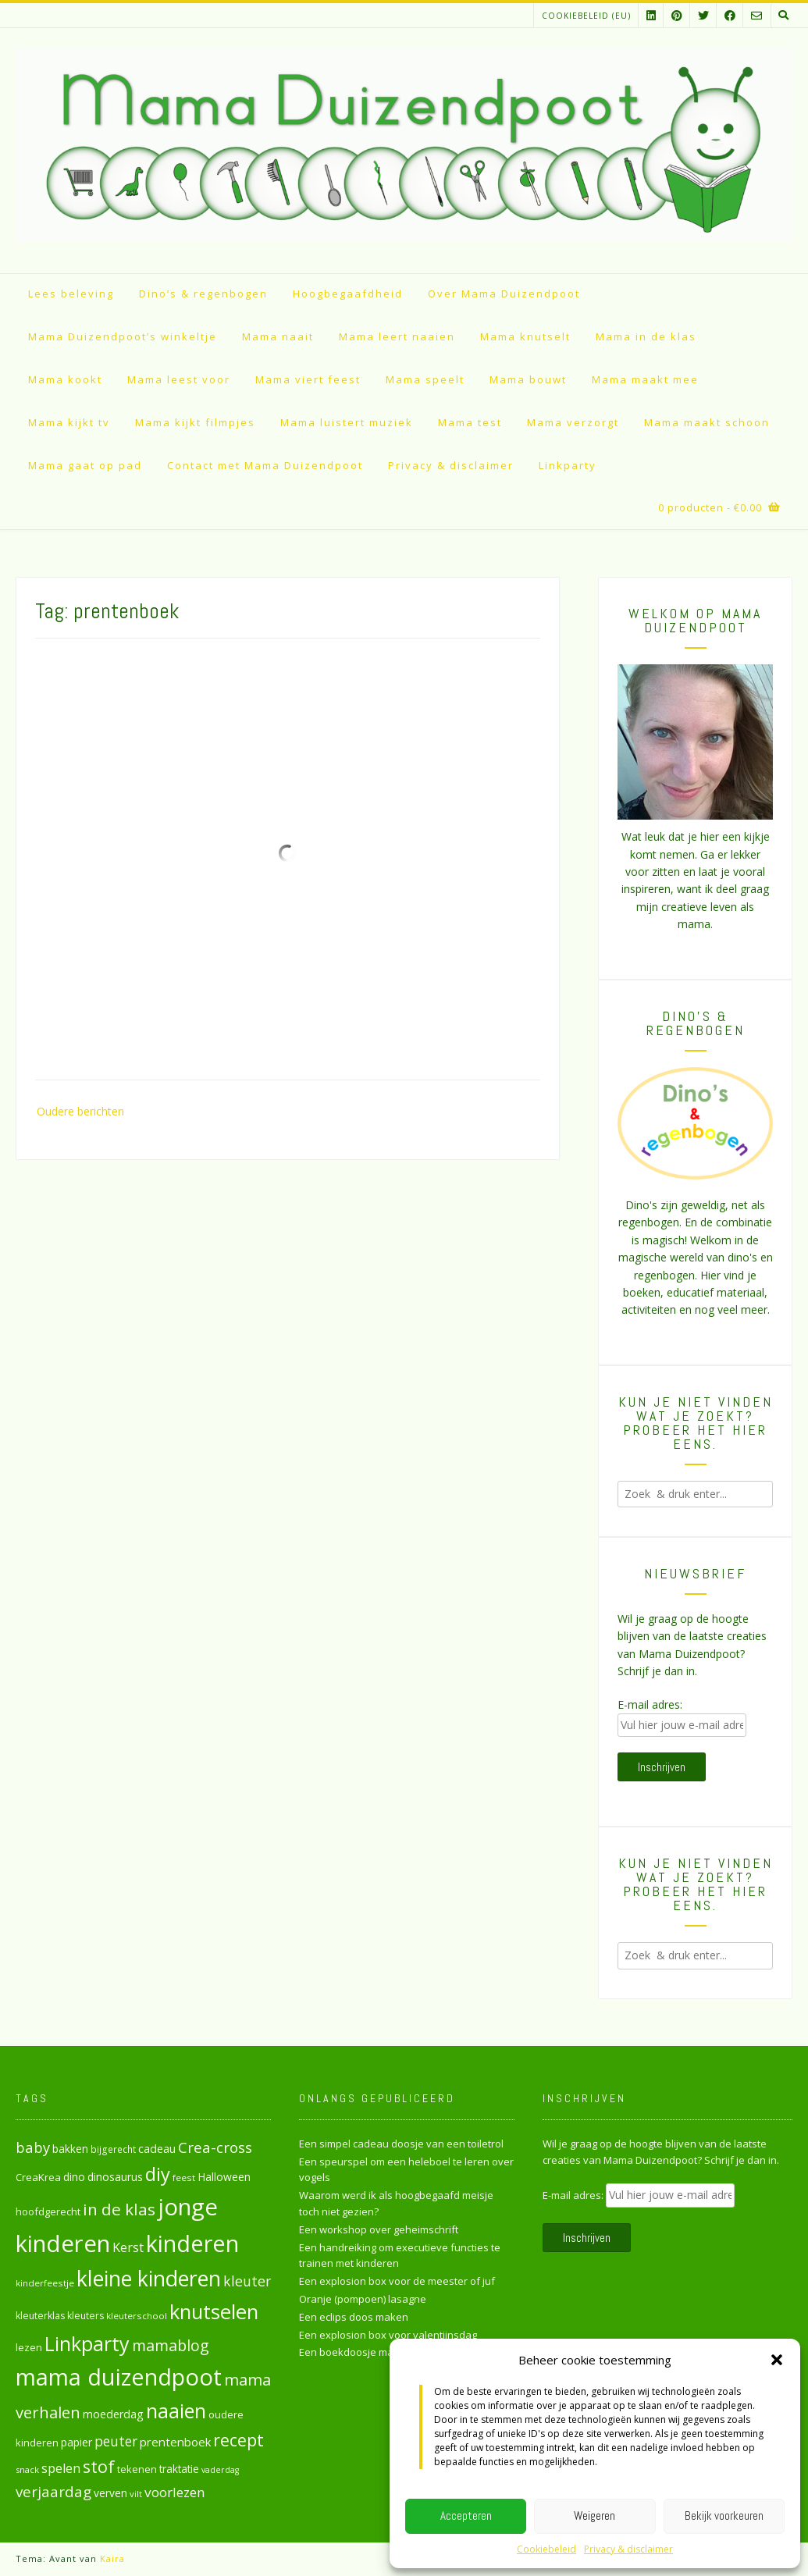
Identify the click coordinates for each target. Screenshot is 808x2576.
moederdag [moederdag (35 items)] (113, 2414)
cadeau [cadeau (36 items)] (157, 2148)
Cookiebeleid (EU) (586, 15)
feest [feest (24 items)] (184, 2177)
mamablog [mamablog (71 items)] (170, 2345)
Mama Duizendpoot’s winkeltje (122, 336)
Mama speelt (425, 379)
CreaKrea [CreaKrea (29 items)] (38, 2177)
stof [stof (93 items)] (99, 2466)
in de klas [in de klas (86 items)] (119, 2209)
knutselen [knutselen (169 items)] (213, 2311)
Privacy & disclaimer (628, 2549)
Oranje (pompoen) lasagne (362, 2299)
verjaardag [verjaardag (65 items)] (53, 2492)
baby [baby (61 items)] (33, 2147)
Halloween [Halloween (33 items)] (224, 2176)
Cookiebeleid (546, 2549)
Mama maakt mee (645, 379)
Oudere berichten (80, 1111)
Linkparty (567, 465)
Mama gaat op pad (85, 465)
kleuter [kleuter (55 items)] (247, 2281)
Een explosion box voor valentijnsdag (388, 2335)
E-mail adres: (650, 1704)
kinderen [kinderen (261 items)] (192, 2243)
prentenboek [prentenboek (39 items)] (175, 2442)
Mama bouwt (528, 379)
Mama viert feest (308, 379)
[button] (777, 2360)
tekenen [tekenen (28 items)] (137, 2469)
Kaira (112, 2558)
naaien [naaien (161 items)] (176, 2410)
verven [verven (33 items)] (110, 2492)
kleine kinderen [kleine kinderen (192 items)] (149, 2278)
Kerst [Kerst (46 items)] (128, 2247)
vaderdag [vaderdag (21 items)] (220, 2469)
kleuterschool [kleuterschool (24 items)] (136, 2316)
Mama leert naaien (397, 336)
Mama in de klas (646, 336)
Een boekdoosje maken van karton (382, 2352)
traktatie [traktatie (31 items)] (179, 2469)
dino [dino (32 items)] (74, 2176)
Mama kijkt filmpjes (195, 422)
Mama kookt (65, 379)
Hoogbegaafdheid (348, 293)
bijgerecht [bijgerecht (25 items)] (113, 2149)
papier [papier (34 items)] (76, 2442)
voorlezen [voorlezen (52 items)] (174, 2492)
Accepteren (466, 2515)
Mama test (470, 422)
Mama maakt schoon (707, 422)
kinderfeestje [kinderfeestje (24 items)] (45, 2283)
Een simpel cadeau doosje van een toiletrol (401, 2144)
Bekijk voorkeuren (724, 2515)
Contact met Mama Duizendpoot (265, 465)
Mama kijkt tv (69, 422)
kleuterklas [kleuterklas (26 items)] (40, 2315)
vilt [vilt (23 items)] (136, 2494)
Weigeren (594, 2515)
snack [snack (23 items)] (27, 2469)
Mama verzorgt (573, 422)
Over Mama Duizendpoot (504, 293)
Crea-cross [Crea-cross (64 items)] (215, 2147)
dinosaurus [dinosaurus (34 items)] (115, 2176)
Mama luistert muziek (346, 422)
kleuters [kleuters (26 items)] (85, 2315)
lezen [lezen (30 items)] (29, 2347)
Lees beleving (71, 293)
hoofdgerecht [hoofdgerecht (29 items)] (48, 2211)
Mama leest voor (178, 379)
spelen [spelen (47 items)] (60, 2468)
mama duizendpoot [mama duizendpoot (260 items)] (119, 2376)
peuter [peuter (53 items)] (115, 2441)
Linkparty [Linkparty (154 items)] (87, 2343)
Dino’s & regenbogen (203, 293)
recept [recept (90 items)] (238, 2439)
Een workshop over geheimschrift (378, 2229)
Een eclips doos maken (353, 2317)
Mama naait (278, 336)
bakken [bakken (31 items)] (70, 2149)
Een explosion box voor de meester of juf (397, 2281)
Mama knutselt (525, 336)
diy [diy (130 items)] (157, 2173)
